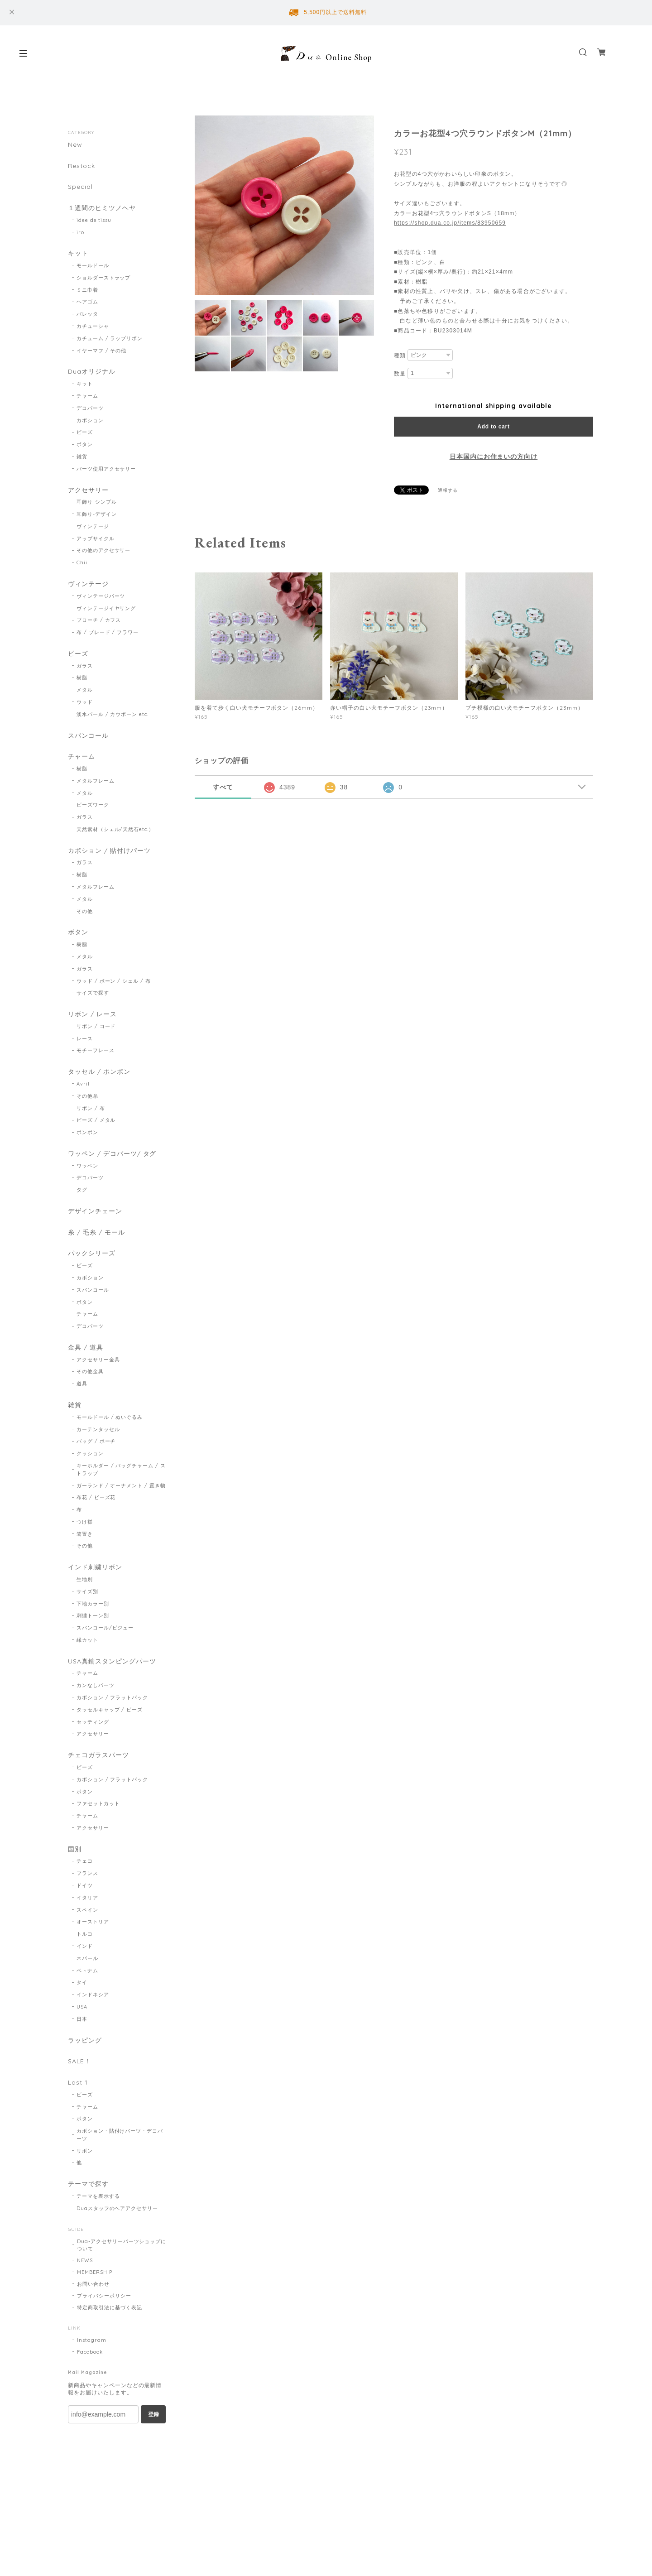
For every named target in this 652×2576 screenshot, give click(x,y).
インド (85, 1947)
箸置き (85, 1535)
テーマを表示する (98, 2197)
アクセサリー (88, 490)
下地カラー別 (93, 1604)
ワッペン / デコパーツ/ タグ (112, 1154)
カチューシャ (93, 326)
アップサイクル (96, 538)
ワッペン (87, 1166)
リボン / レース (92, 1015)
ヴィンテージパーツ (101, 596)
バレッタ (87, 314)
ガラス (85, 666)
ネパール (87, 1959)
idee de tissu (94, 220)
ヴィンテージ (93, 526)
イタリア (87, 1898)
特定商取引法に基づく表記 (109, 2308)
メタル (85, 690)
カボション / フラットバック (112, 1698)
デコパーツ (90, 408)
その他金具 (90, 1372)
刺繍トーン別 (93, 1616)
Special (80, 187)
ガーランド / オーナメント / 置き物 (121, 1486)
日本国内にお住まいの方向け (493, 456)
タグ (82, 1190)
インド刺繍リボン (95, 1568)
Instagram (91, 2341)
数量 (400, 373)
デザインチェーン (95, 1212)
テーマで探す (88, 2185)
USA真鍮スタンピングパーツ (112, 1662)
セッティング (93, 1723)
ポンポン (87, 1133)
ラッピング (85, 2041)
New (75, 145)
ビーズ (85, 432)
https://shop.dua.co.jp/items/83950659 (450, 223)
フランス (87, 1874)
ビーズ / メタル (96, 1121)
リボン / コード (96, 1027)
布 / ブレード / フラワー (108, 633)
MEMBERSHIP (94, 2273)
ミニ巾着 (87, 290)
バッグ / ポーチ (96, 1442)
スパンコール (88, 736)
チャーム (87, 396)
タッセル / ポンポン (99, 1073)
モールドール (93, 266)
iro (80, 232)
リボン (85, 2151)
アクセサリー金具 (98, 1360)
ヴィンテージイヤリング (106, 608)
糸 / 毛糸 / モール (96, 1233)
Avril (83, 1084)
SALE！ (79, 2063)
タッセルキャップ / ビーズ (110, 1710)
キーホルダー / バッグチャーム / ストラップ (121, 1470)
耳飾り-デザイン (97, 514)
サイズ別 (87, 1592)
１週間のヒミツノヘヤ (102, 208)
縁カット (87, 1641)
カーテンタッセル (98, 1430)
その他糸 (87, 1096)
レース (85, 1039)
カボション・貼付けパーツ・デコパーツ (120, 2136)
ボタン (85, 445)
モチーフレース (96, 1051)
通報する (448, 490)
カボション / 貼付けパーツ (109, 851)
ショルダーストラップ (104, 277)
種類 (400, 355)
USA (82, 2007)
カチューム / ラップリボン (110, 338)
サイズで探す (93, 993)
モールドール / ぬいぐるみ (110, 1418)
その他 (85, 911)
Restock (81, 166)
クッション (90, 1454)
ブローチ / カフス (99, 620)
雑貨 (82, 457)
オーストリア (93, 1923)
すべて (223, 787)
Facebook (90, 2353)
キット (78, 254)
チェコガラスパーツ (98, 1756)
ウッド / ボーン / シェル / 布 (114, 981)
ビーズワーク (93, 805)
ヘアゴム (87, 302)
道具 (82, 1384)
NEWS (85, 2261)
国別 (75, 1850)
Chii (82, 563)
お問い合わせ (93, 2285)
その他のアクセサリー (104, 551)
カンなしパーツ (96, 1686)
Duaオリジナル (91, 372)
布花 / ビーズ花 (96, 1498)
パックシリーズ (91, 1254)
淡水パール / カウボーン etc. (113, 714)
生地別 (85, 1580)
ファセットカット (98, 1805)
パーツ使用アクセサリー (106, 469)
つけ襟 (85, 1522)
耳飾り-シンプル (97, 502)
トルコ (85, 1935)
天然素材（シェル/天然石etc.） (115, 830)
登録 (153, 2415)
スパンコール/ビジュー (105, 1628)
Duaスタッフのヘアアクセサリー (117, 2209)
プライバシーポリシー (104, 2296)
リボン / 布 (91, 1108)
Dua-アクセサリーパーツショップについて (121, 2246)
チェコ (85, 1862)
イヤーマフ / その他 (102, 350)
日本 (82, 2020)
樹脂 (82, 678)
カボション (90, 420)
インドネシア (93, 1996)
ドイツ (85, 1886)
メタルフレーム (96, 781)
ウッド (85, 702)
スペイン (87, 1911)
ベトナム (87, 1971)
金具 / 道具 (85, 1348)
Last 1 (78, 2084)
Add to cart (493, 426)
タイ (82, 1983)
